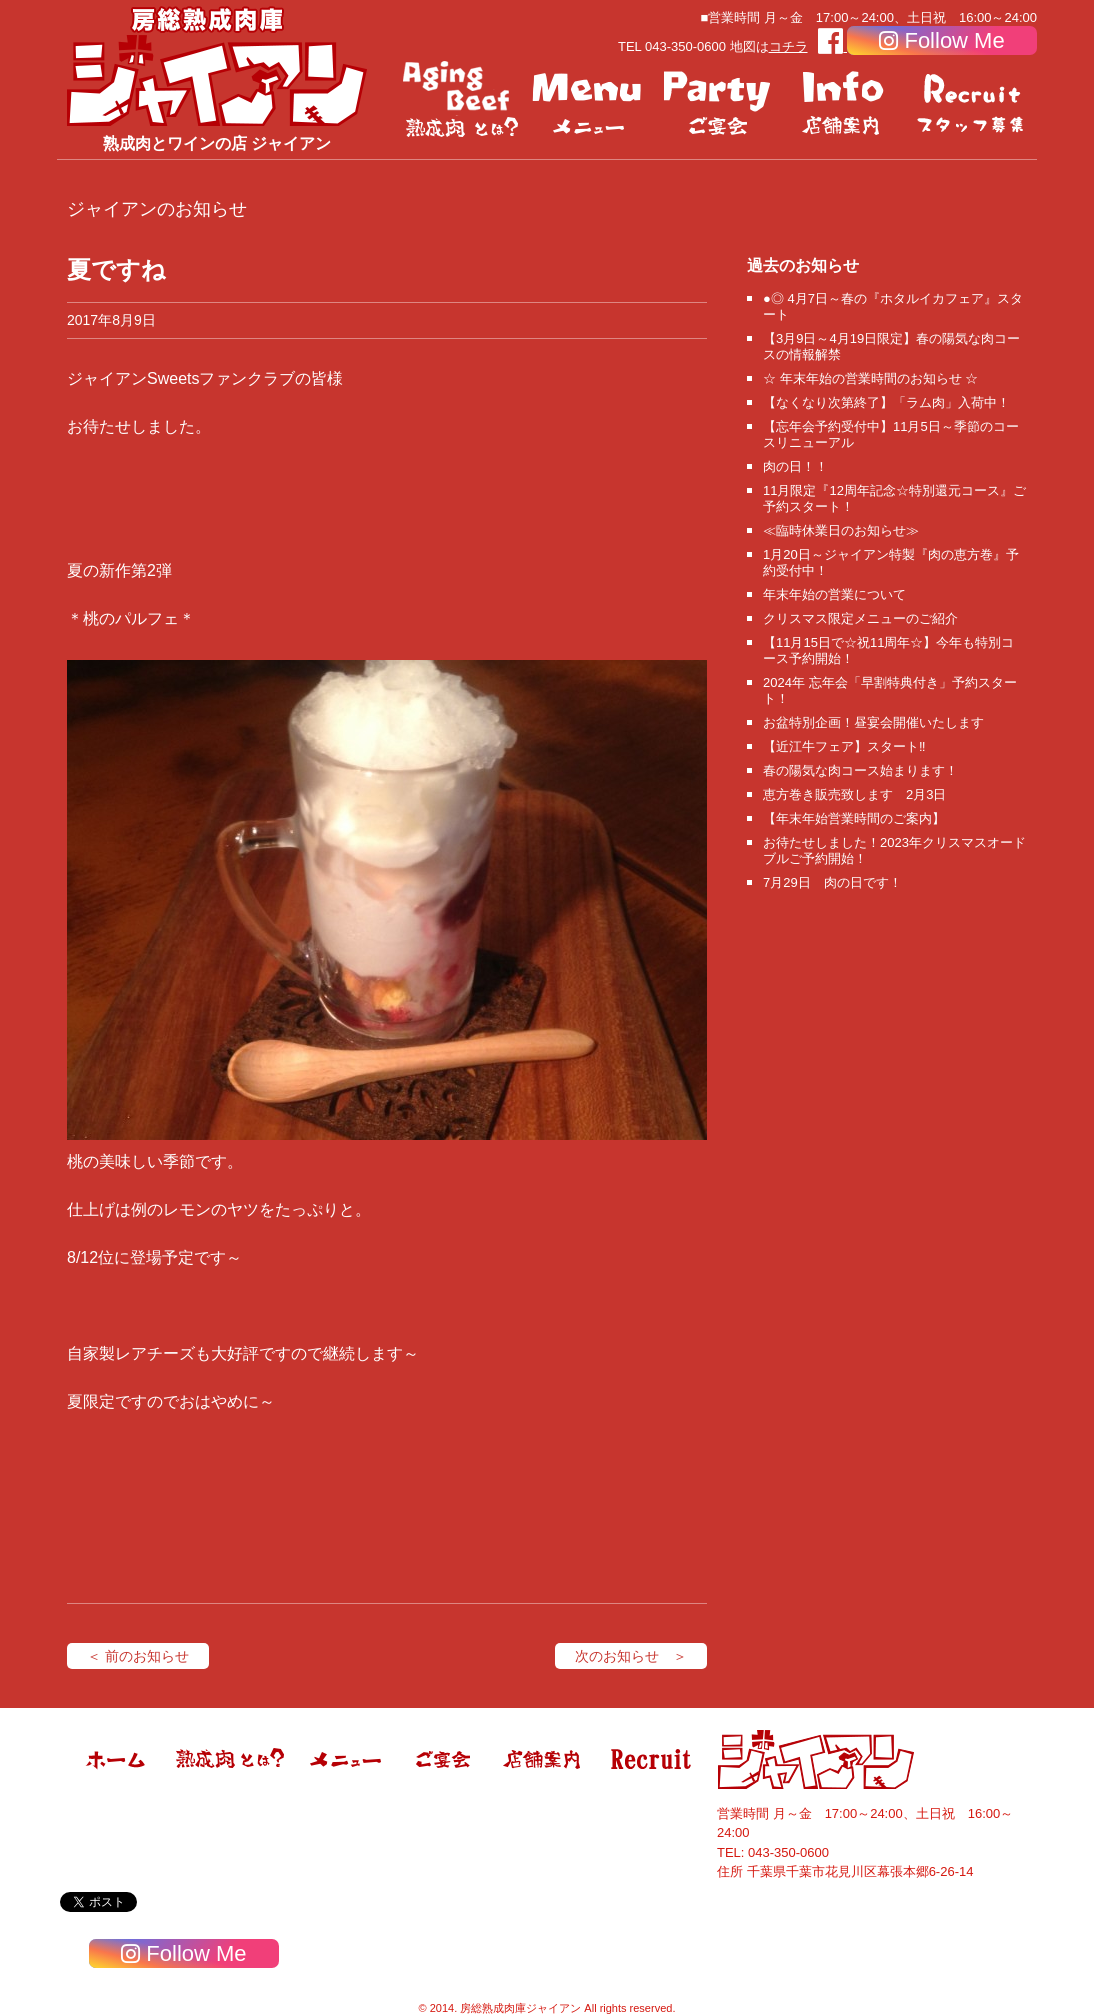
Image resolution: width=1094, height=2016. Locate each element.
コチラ (788, 46)
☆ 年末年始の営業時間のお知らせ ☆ (870, 378)
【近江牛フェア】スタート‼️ (844, 746)
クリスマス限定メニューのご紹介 (860, 618)
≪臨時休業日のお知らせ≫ (841, 530)
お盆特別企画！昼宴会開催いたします (873, 722)
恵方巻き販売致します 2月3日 (854, 794)
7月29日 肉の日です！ (832, 882)
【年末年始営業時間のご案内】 (854, 818)
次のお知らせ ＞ (631, 1656)
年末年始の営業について (834, 594)
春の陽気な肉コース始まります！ (860, 770)
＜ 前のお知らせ (138, 1656)
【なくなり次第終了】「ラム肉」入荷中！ (886, 402)
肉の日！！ (795, 466)
